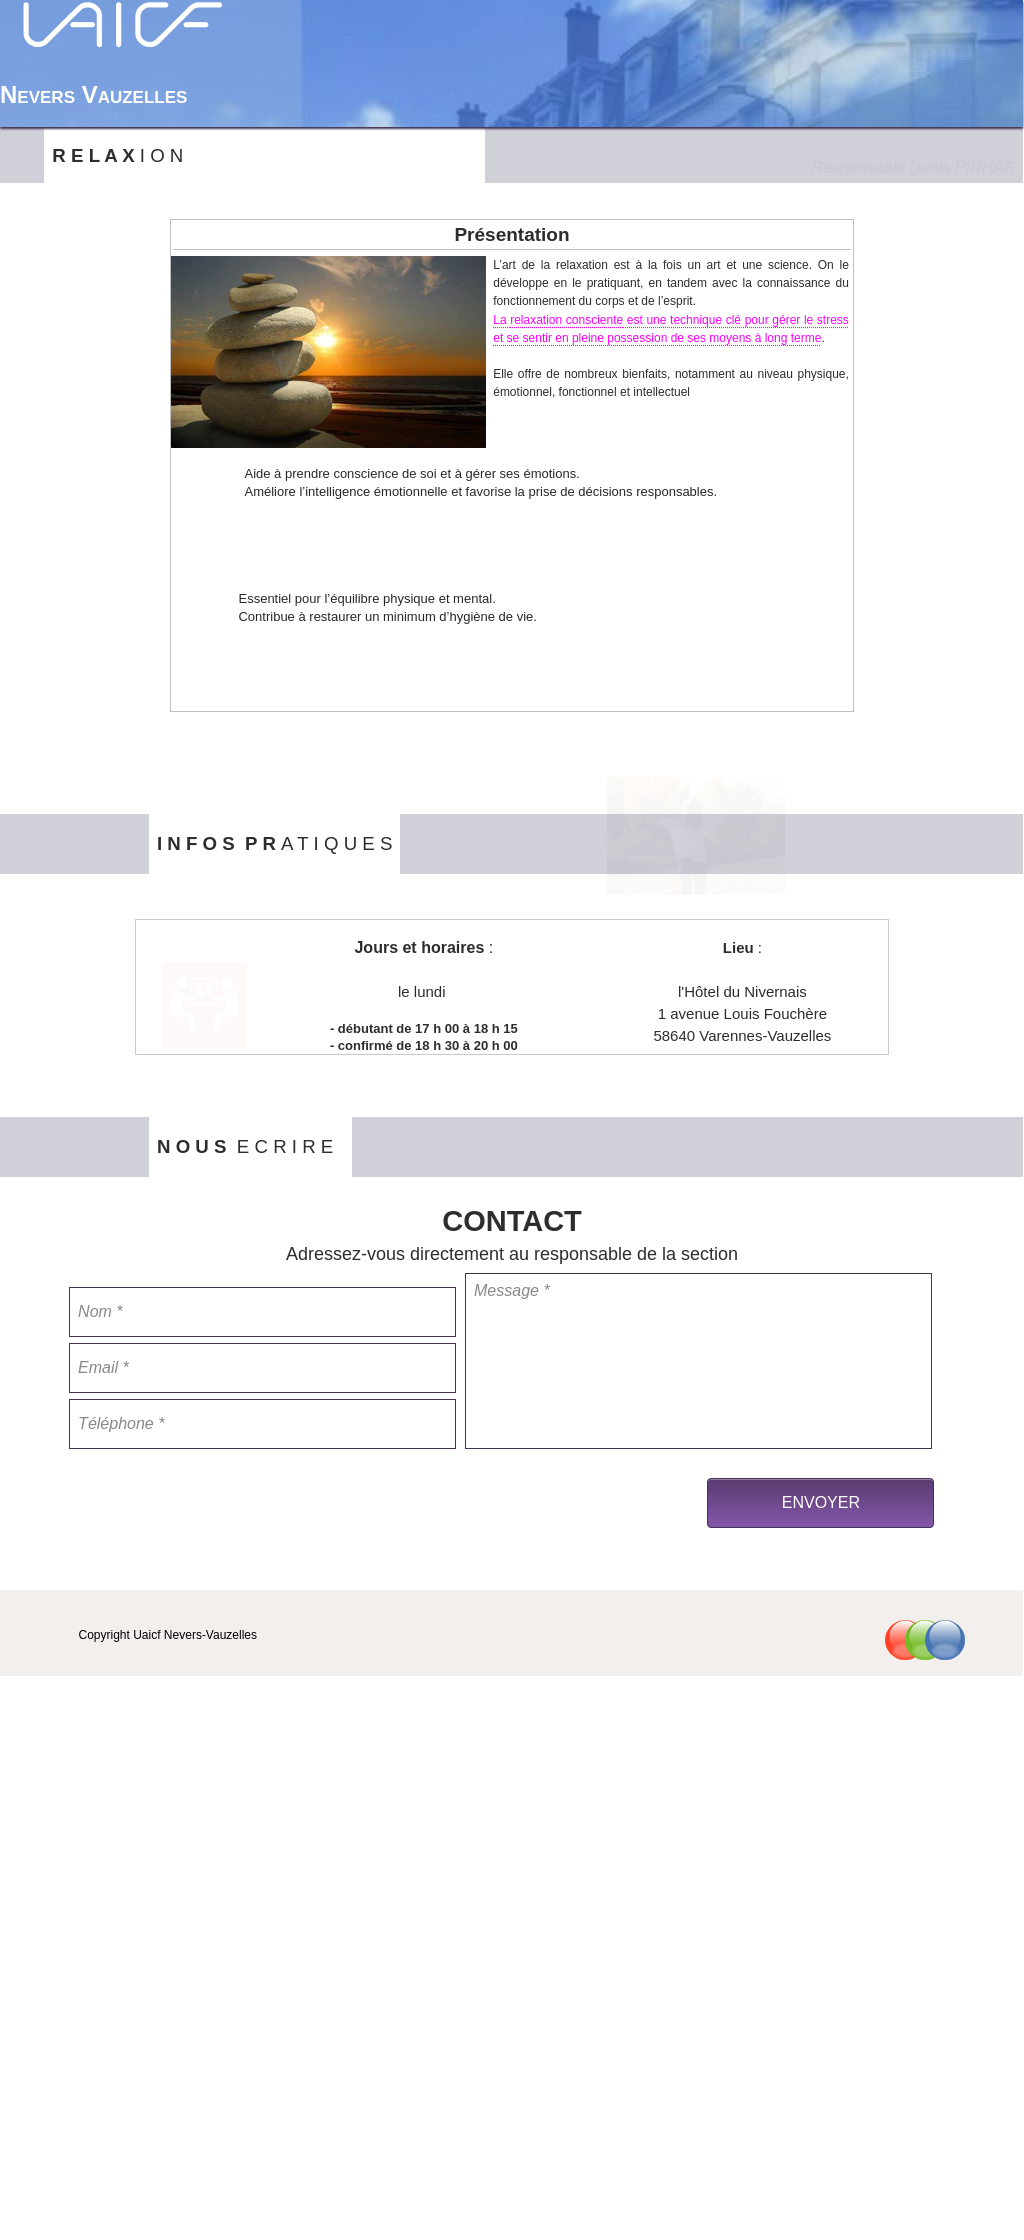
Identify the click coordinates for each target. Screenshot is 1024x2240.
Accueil (710, 105)
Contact (953, 105)
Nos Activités (827, 105)
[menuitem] (710, 105)
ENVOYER (821, 1502)
